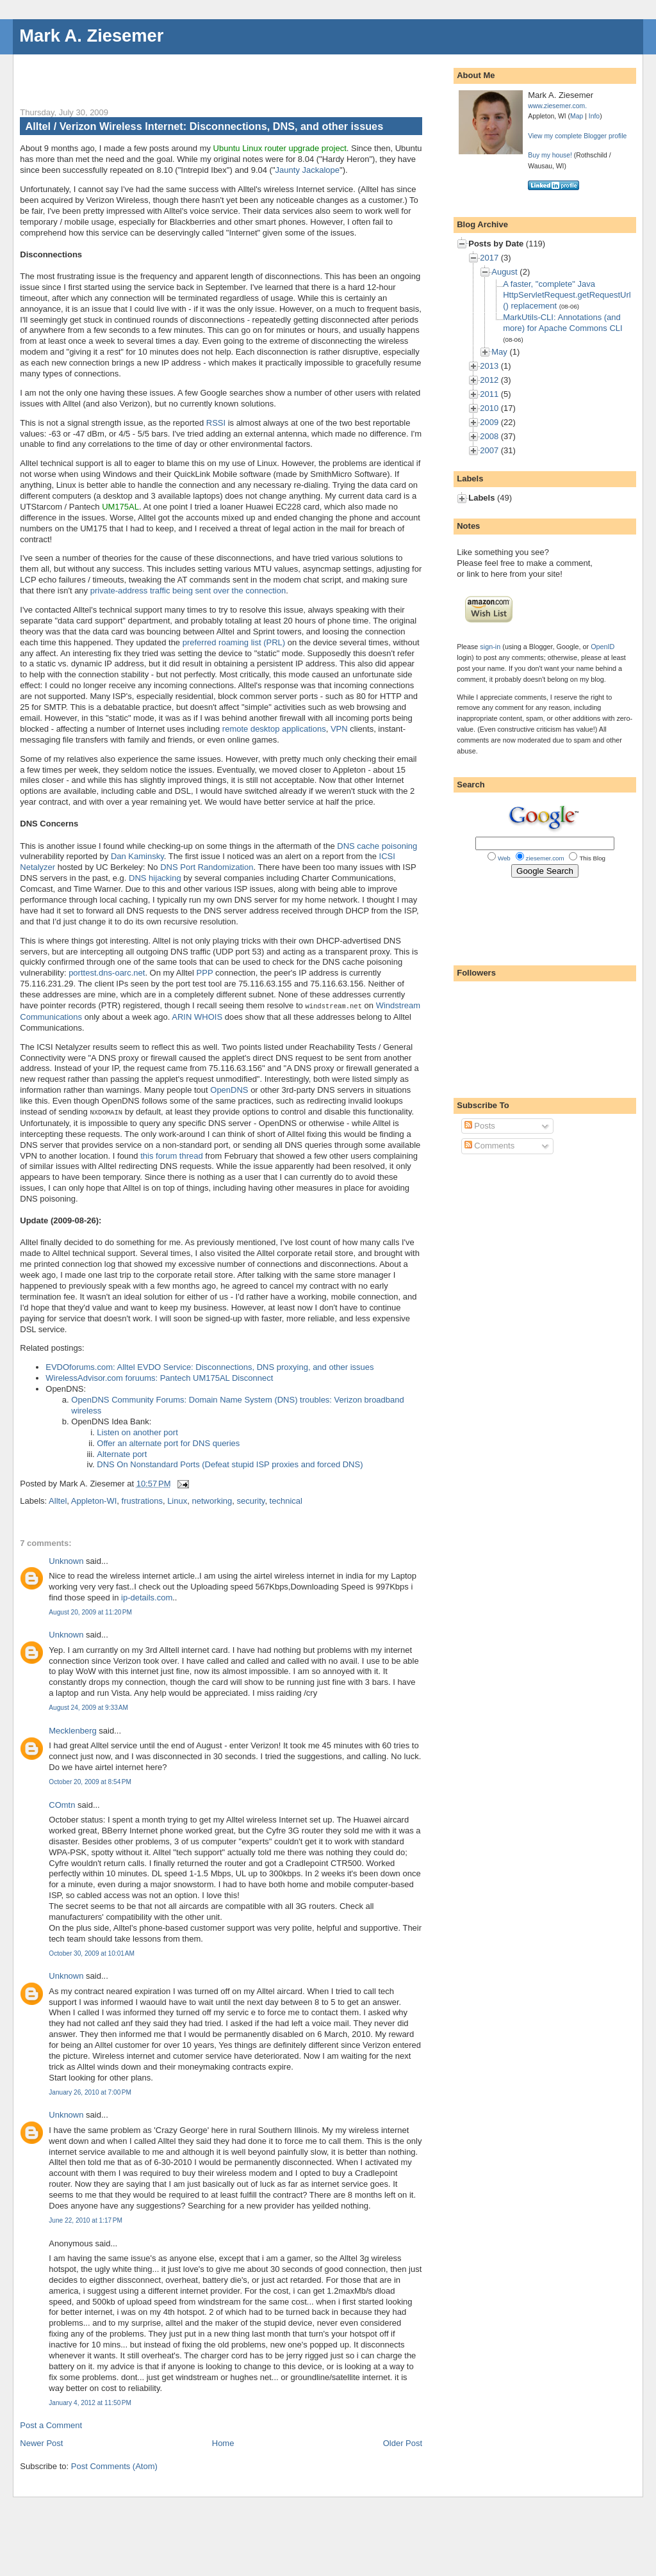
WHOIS (208, 1016)
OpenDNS (229, 1089)
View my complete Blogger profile (577, 136)
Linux (177, 1499)
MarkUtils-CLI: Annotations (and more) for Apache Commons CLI (562, 322)
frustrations (142, 1499)
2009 (489, 422)
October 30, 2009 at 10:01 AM (92, 1952)
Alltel (58, 1499)
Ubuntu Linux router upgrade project (280, 148)
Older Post (402, 2442)
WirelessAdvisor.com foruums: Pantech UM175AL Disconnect (159, 1376)
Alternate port (122, 1453)
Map (576, 116)
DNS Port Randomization (206, 867)
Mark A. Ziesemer (91, 35)
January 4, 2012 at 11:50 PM (90, 2401)
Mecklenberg (72, 1729)
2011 (489, 394)
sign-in (490, 646)
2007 (489, 450)
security (251, 1499)
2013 (489, 366)
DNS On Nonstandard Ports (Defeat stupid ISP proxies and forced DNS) (230, 1463)
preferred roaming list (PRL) (234, 642)
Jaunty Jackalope (307, 170)
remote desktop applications (274, 729)
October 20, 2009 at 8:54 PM (90, 1780)
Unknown (66, 1560)
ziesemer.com (545, 858)
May (499, 352)
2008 (489, 436)
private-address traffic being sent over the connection (188, 590)
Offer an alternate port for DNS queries (168, 1442)
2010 (489, 408)
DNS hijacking (155, 878)
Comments (489, 1145)
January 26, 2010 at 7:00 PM (90, 2091)
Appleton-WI (94, 1499)
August (504, 272)
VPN (339, 729)
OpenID (602, 646)
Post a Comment (51, 2424)
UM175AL (120, 506)
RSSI (216, 423)
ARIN (182, 1016)
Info (594, 116)
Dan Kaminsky (137, 856)
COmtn (62, 1803)
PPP (205, 973)
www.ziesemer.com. (557, 105)
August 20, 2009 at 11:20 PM (90, 1610)
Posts (479, 1126)
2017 (489, 257)
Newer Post (41, 2442)
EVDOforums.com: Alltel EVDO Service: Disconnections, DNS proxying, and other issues (209, 1366)
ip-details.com (146, 1596)
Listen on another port (137, 1431)
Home (223, 2442)
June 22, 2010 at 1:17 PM (85, 2219)
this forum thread (171, 1154)
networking (212, 1499)
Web (504, 858)
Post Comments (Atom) (114, 2465)
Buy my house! (550, 155)
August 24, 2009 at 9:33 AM (88, 1706)
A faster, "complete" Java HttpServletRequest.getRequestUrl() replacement (566, 294)
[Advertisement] (170, 73)
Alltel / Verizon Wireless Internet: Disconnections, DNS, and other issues (204, 126)
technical (286, 1499)
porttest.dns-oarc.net (107, 973)
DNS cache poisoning (377, 846)
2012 (489, 380)
